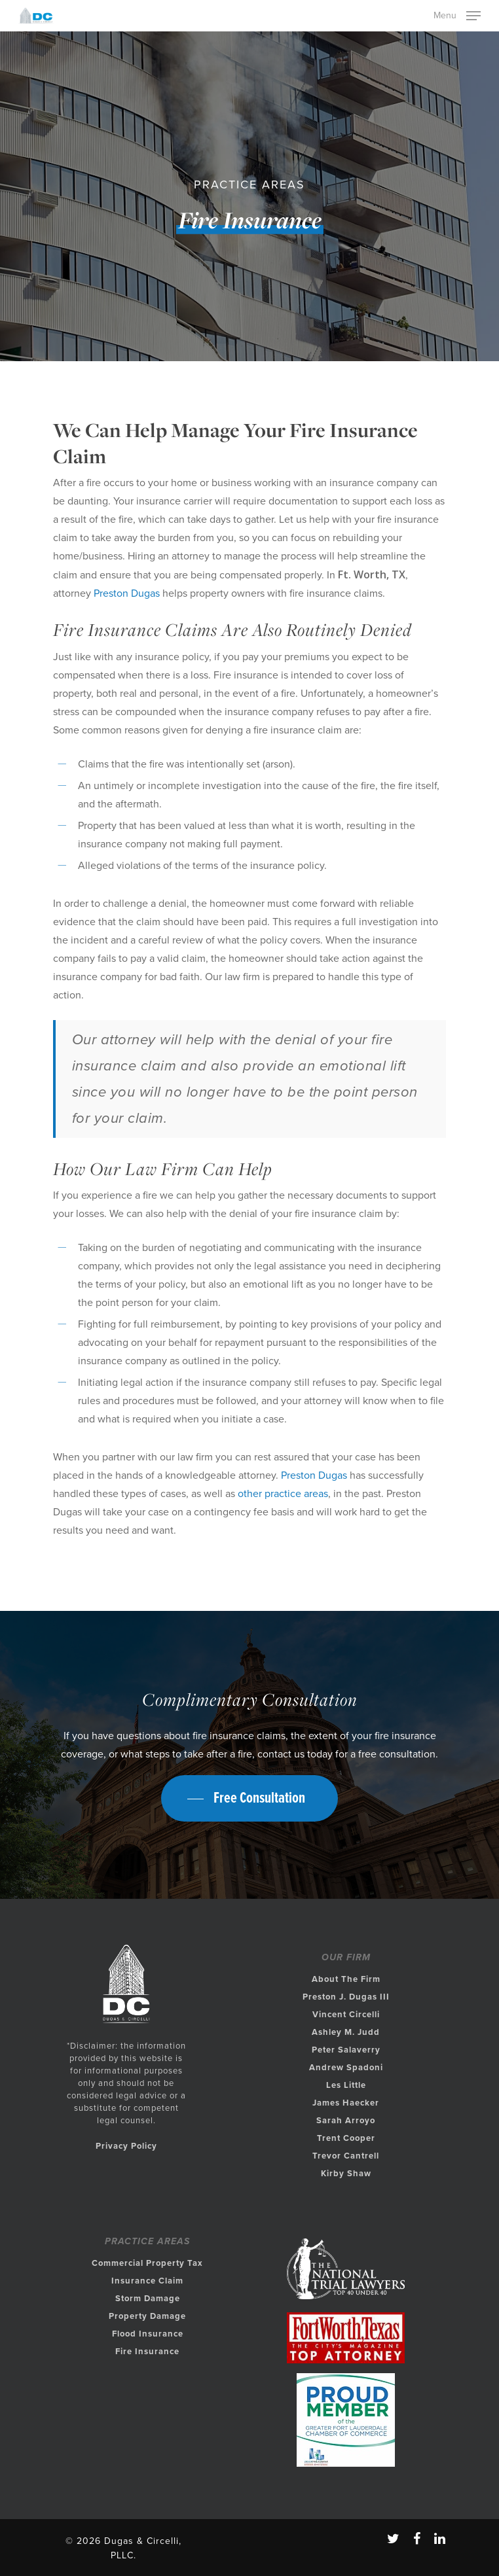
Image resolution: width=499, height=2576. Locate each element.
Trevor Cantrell (345, 2156)
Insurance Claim (147, 2281)
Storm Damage (147, 2298)
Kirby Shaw (346, 2173)
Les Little (346, 2085)
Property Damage (147, 2316)
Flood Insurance (147, 2334)
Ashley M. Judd (346, 2032)
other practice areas (283, 1493)
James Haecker (345, 2103)
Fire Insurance (147, 2351)
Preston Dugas (127, 593)
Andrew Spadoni (346, 2067)
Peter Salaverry (346, 2050)
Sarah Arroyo (345, 2120)
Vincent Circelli (346, 2014)
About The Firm (346, 1979)
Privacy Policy (126, 2146)
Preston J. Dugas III (346, 1997)
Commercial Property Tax (147, 2263)
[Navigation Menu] (457, 14)
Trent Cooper (346, 2138)
